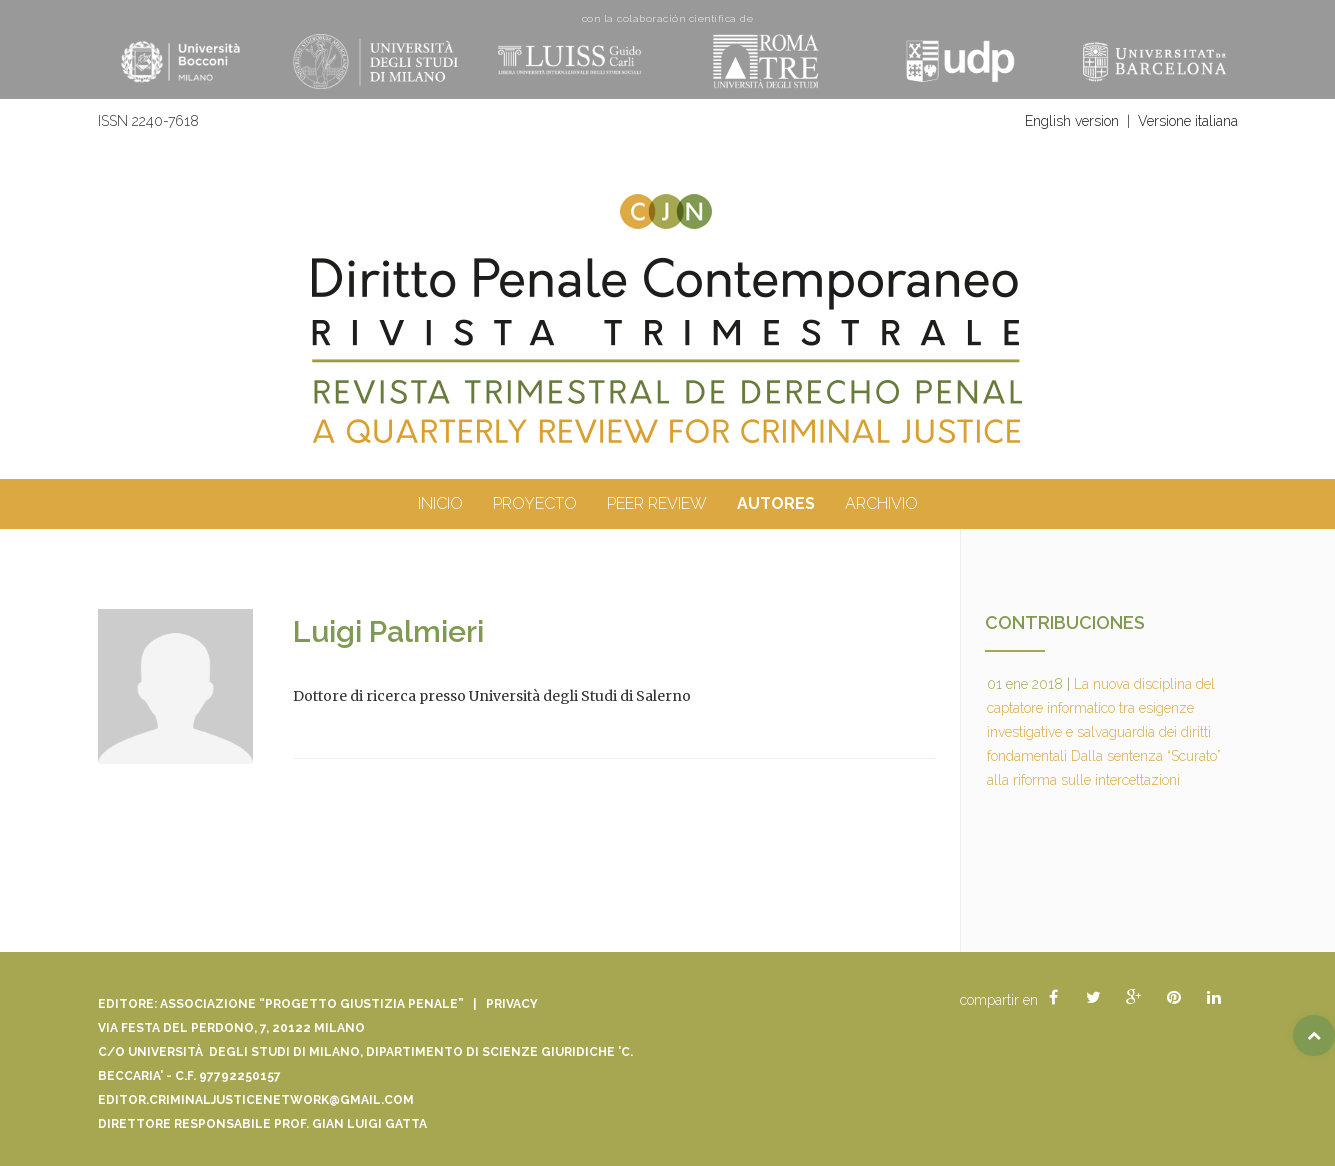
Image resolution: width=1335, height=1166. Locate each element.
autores (776, 503)
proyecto (535, 503)
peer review (657, 503)
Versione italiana (1188, 121)
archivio (881, 503)
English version (1072, 121)
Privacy (512, 1004)
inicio (440, 503)
